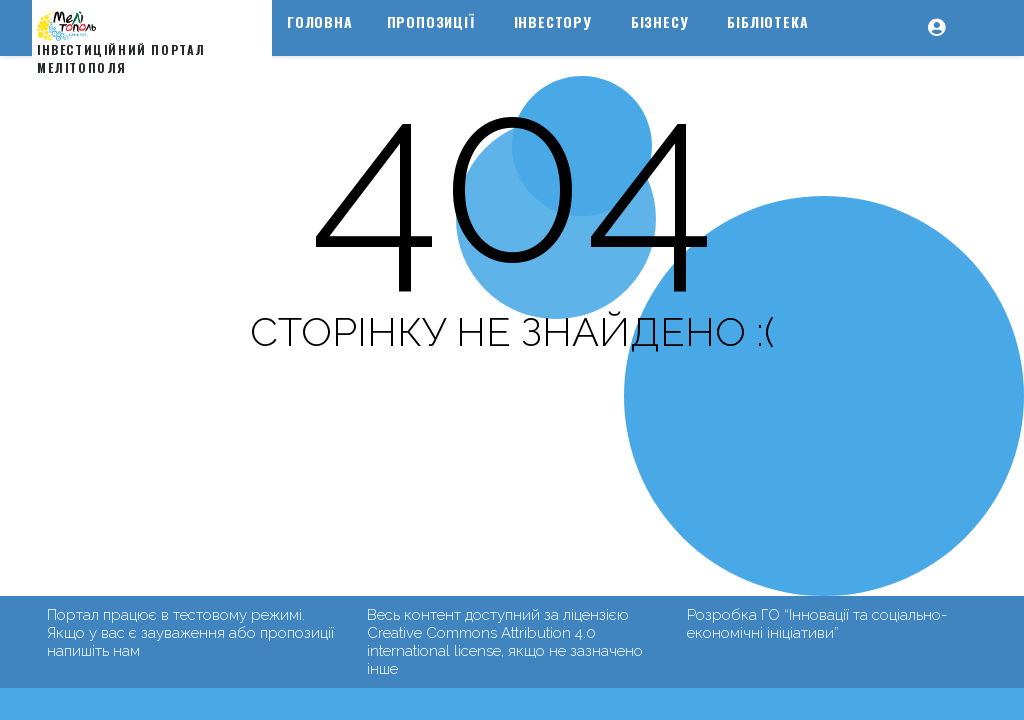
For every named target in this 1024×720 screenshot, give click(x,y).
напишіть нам (93, 651)
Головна (320, 21)
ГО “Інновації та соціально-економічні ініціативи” (817, 624)
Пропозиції (431, 21)
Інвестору (553, 21)
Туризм (315, 65)
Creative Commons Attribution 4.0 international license (481, 642)
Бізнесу (660, 21)
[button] (946, 44)
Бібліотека (767, 21)
